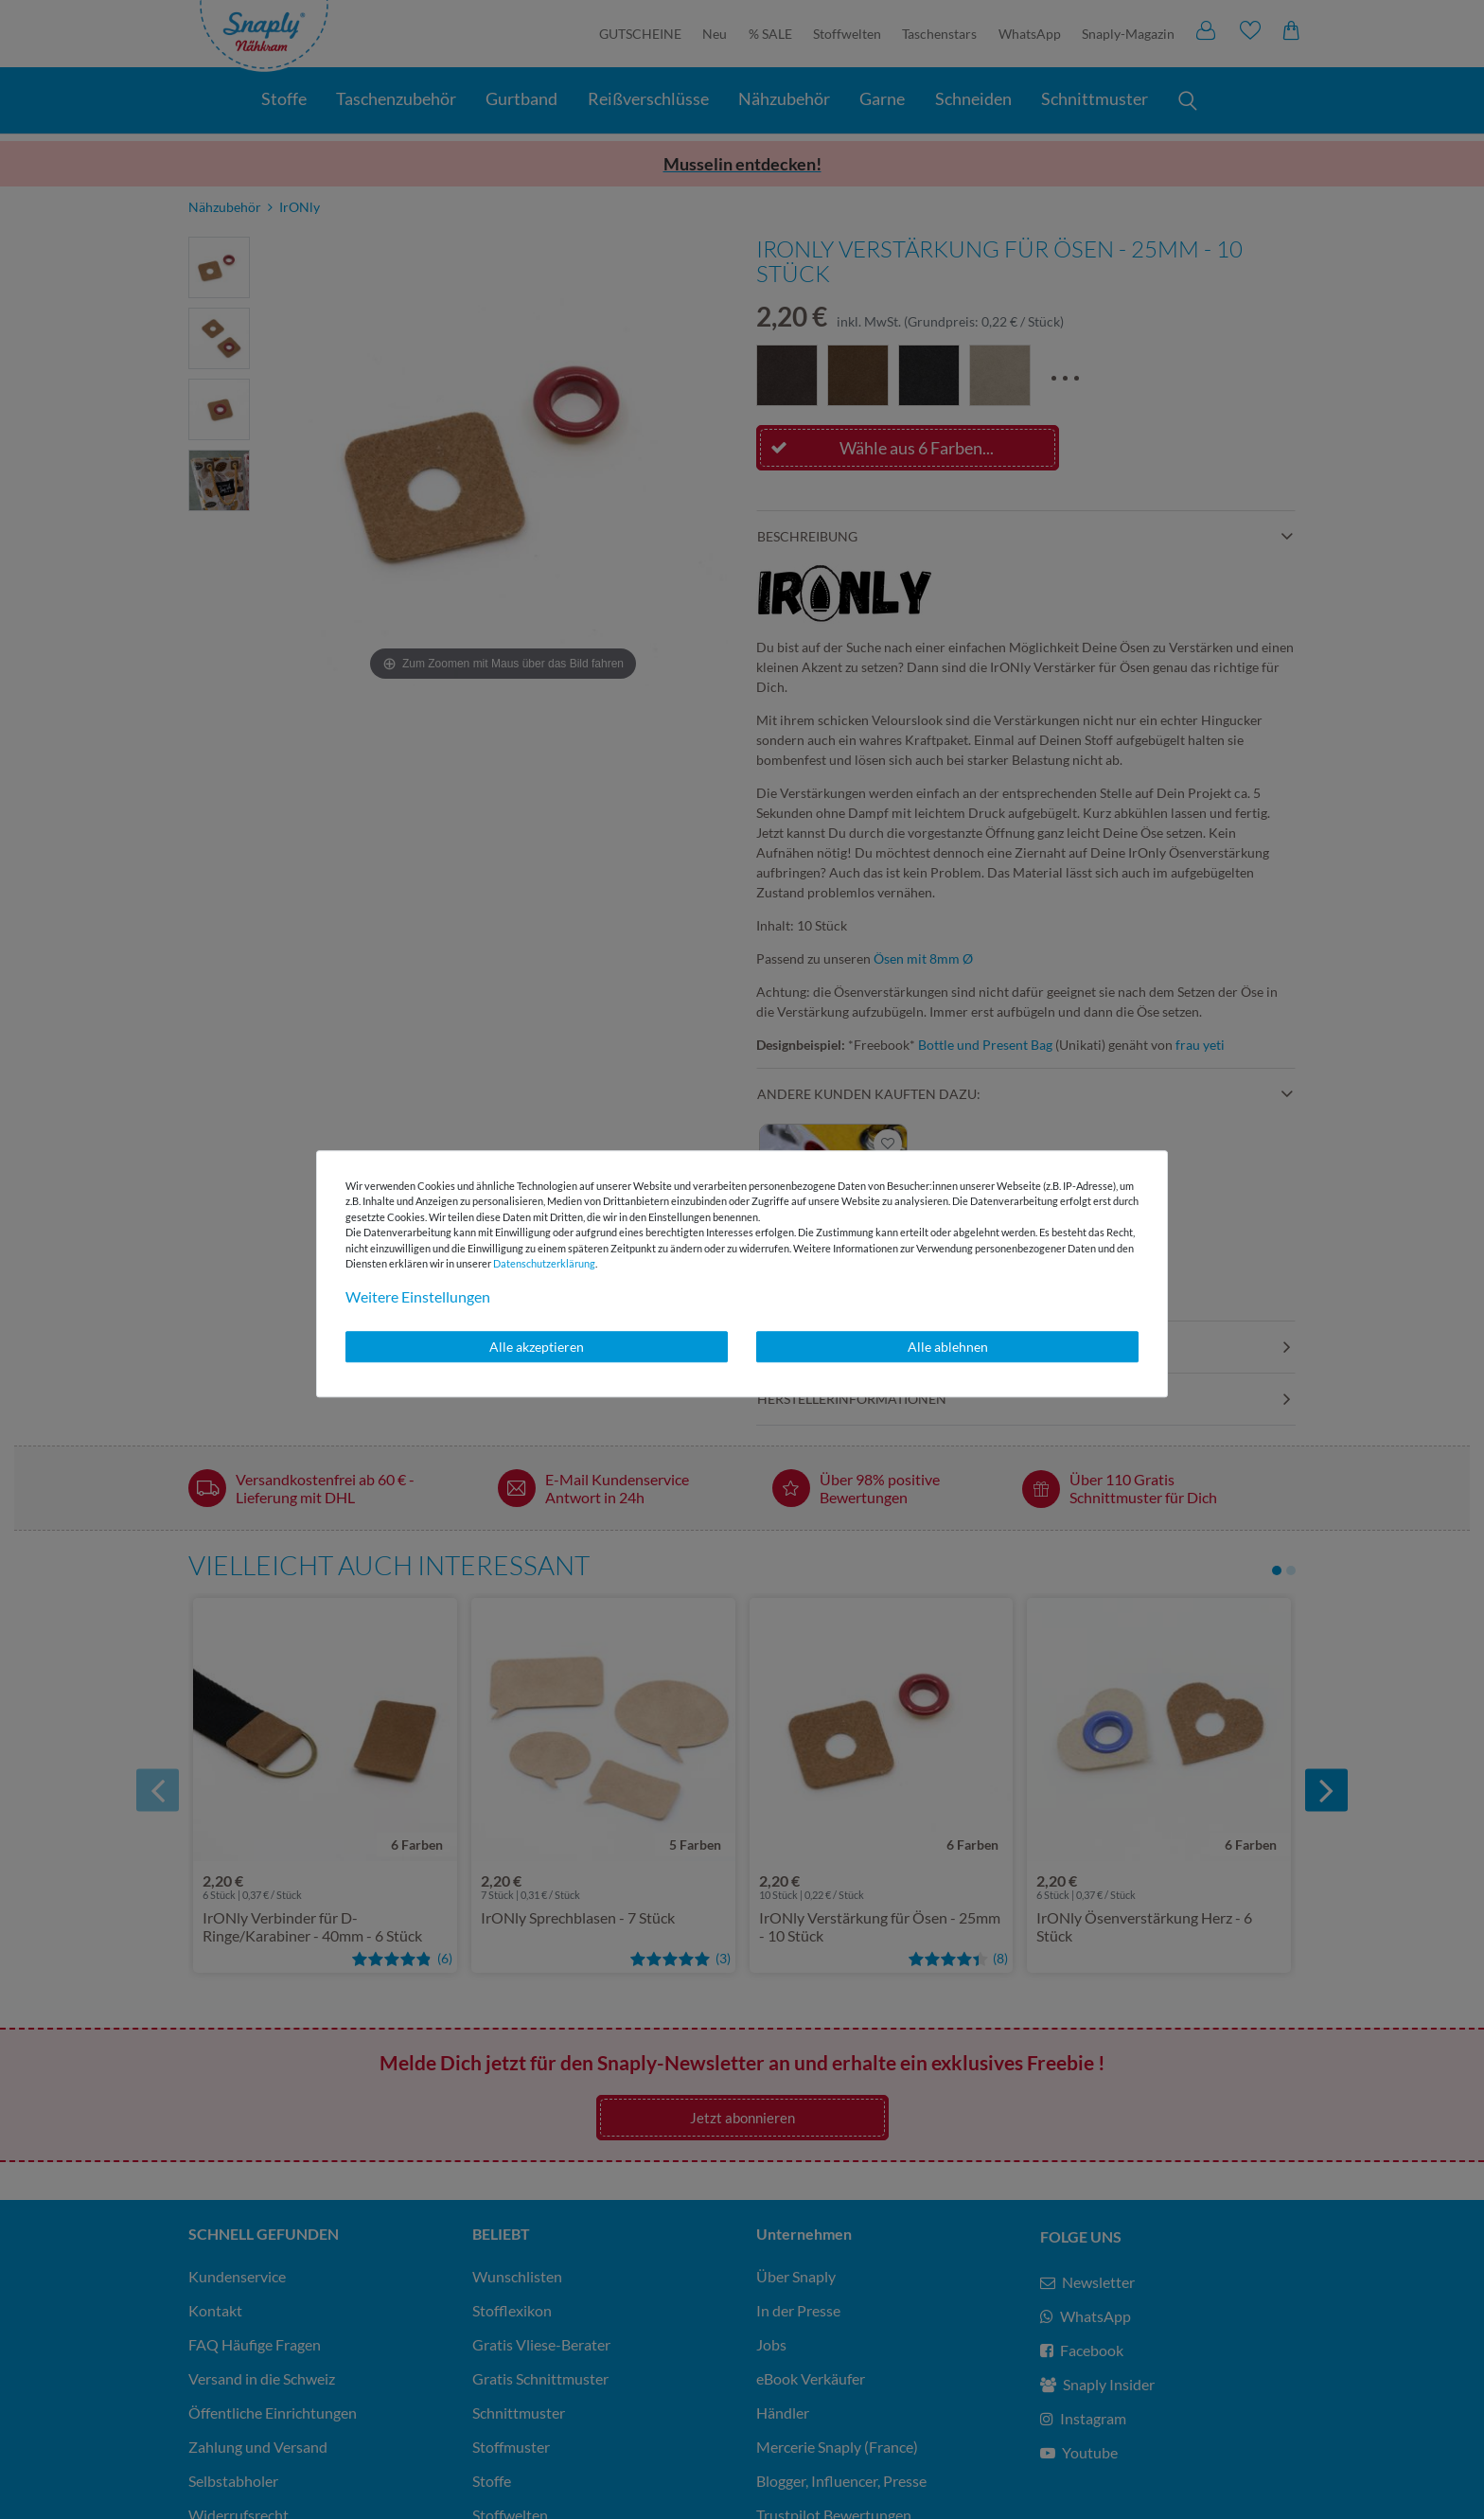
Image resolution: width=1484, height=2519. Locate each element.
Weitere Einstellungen (417, 1296)
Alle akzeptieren (536, 1347)
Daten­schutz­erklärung (544, 1263)
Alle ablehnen (948, 1347)
